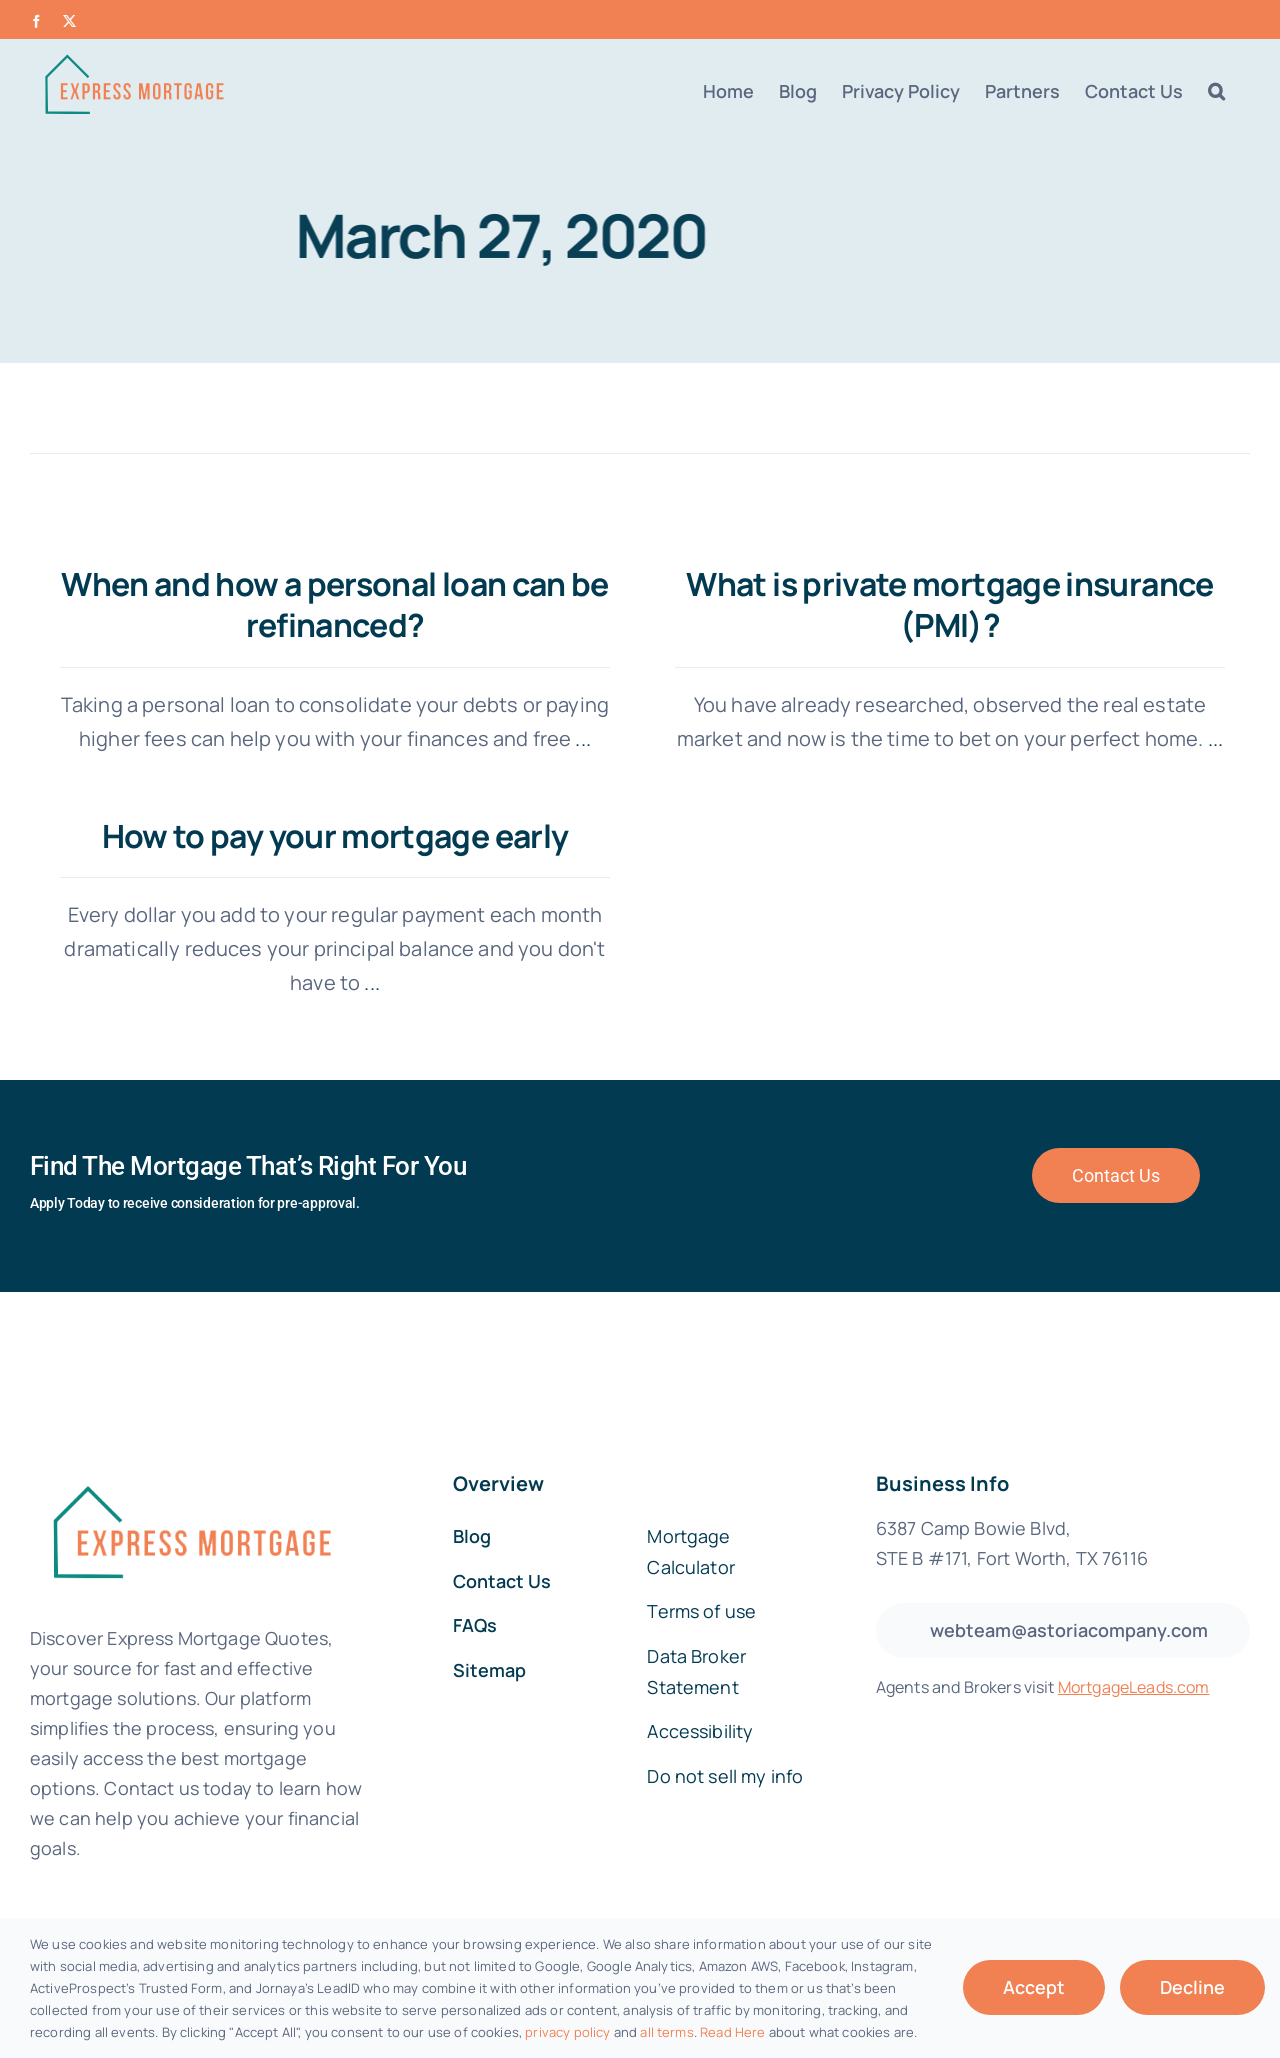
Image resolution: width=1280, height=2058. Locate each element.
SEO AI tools (755, 1908)
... (581, 738)
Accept (1034, 1987)
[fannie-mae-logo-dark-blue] (190, 1422)
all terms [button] (666, 2032)
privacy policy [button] (567, 2032)
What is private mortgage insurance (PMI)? (929, 605)
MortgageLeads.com (1134, 1638)
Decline (1192, 1987)
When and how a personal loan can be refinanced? (335, 605)
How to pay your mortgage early (415, 811)
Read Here (732, 2032)
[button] (1216, 91)
